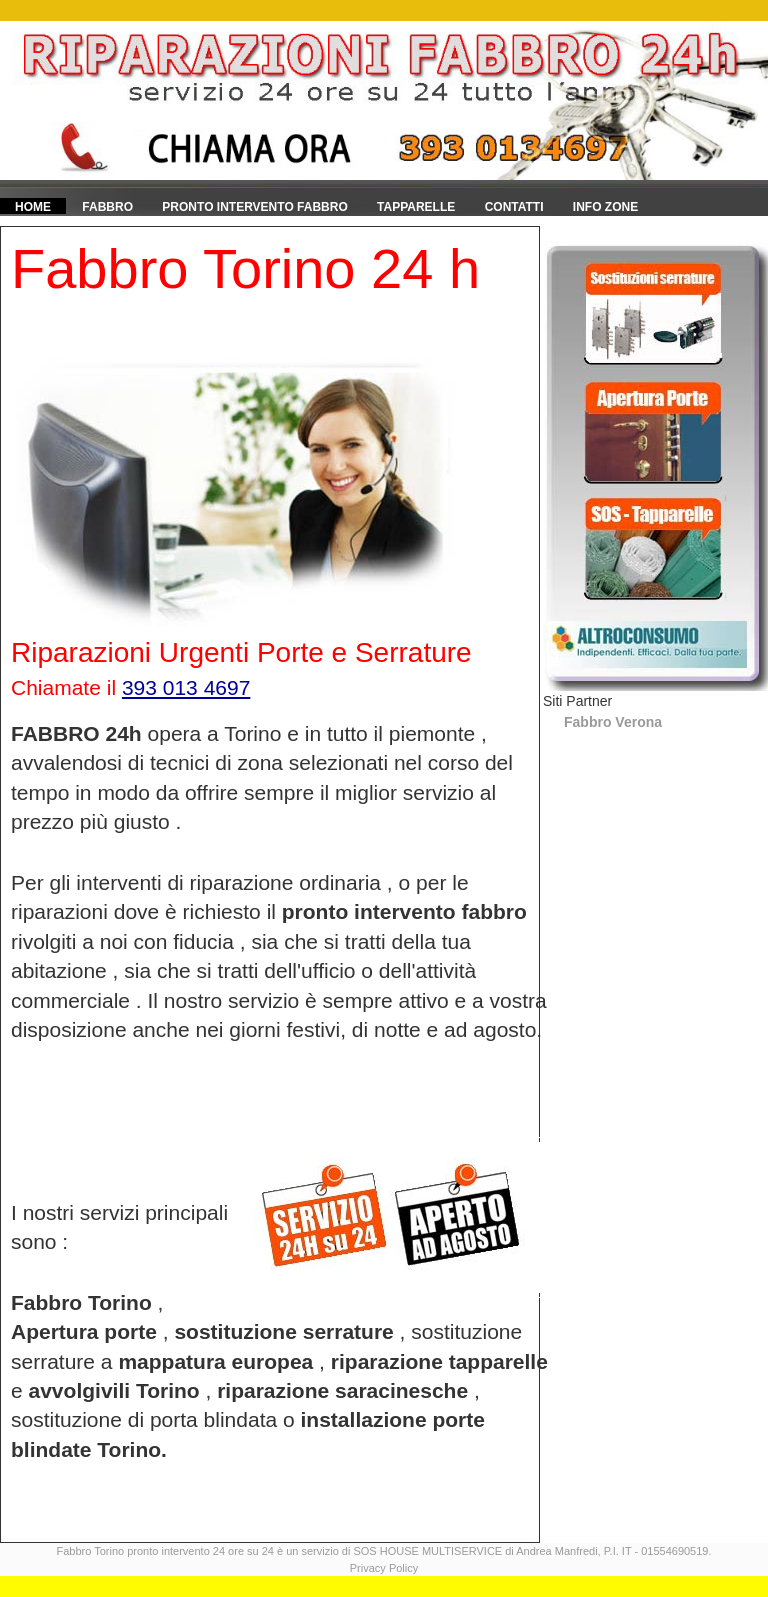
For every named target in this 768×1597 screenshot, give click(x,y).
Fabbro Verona (613, 722)
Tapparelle (416, 207)
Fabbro (107, 207)
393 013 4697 (186, 687)
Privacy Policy (384, 1568)
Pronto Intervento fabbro (254, 207)
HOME (33, 207)
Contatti (514, 207)
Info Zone (605, 207)
